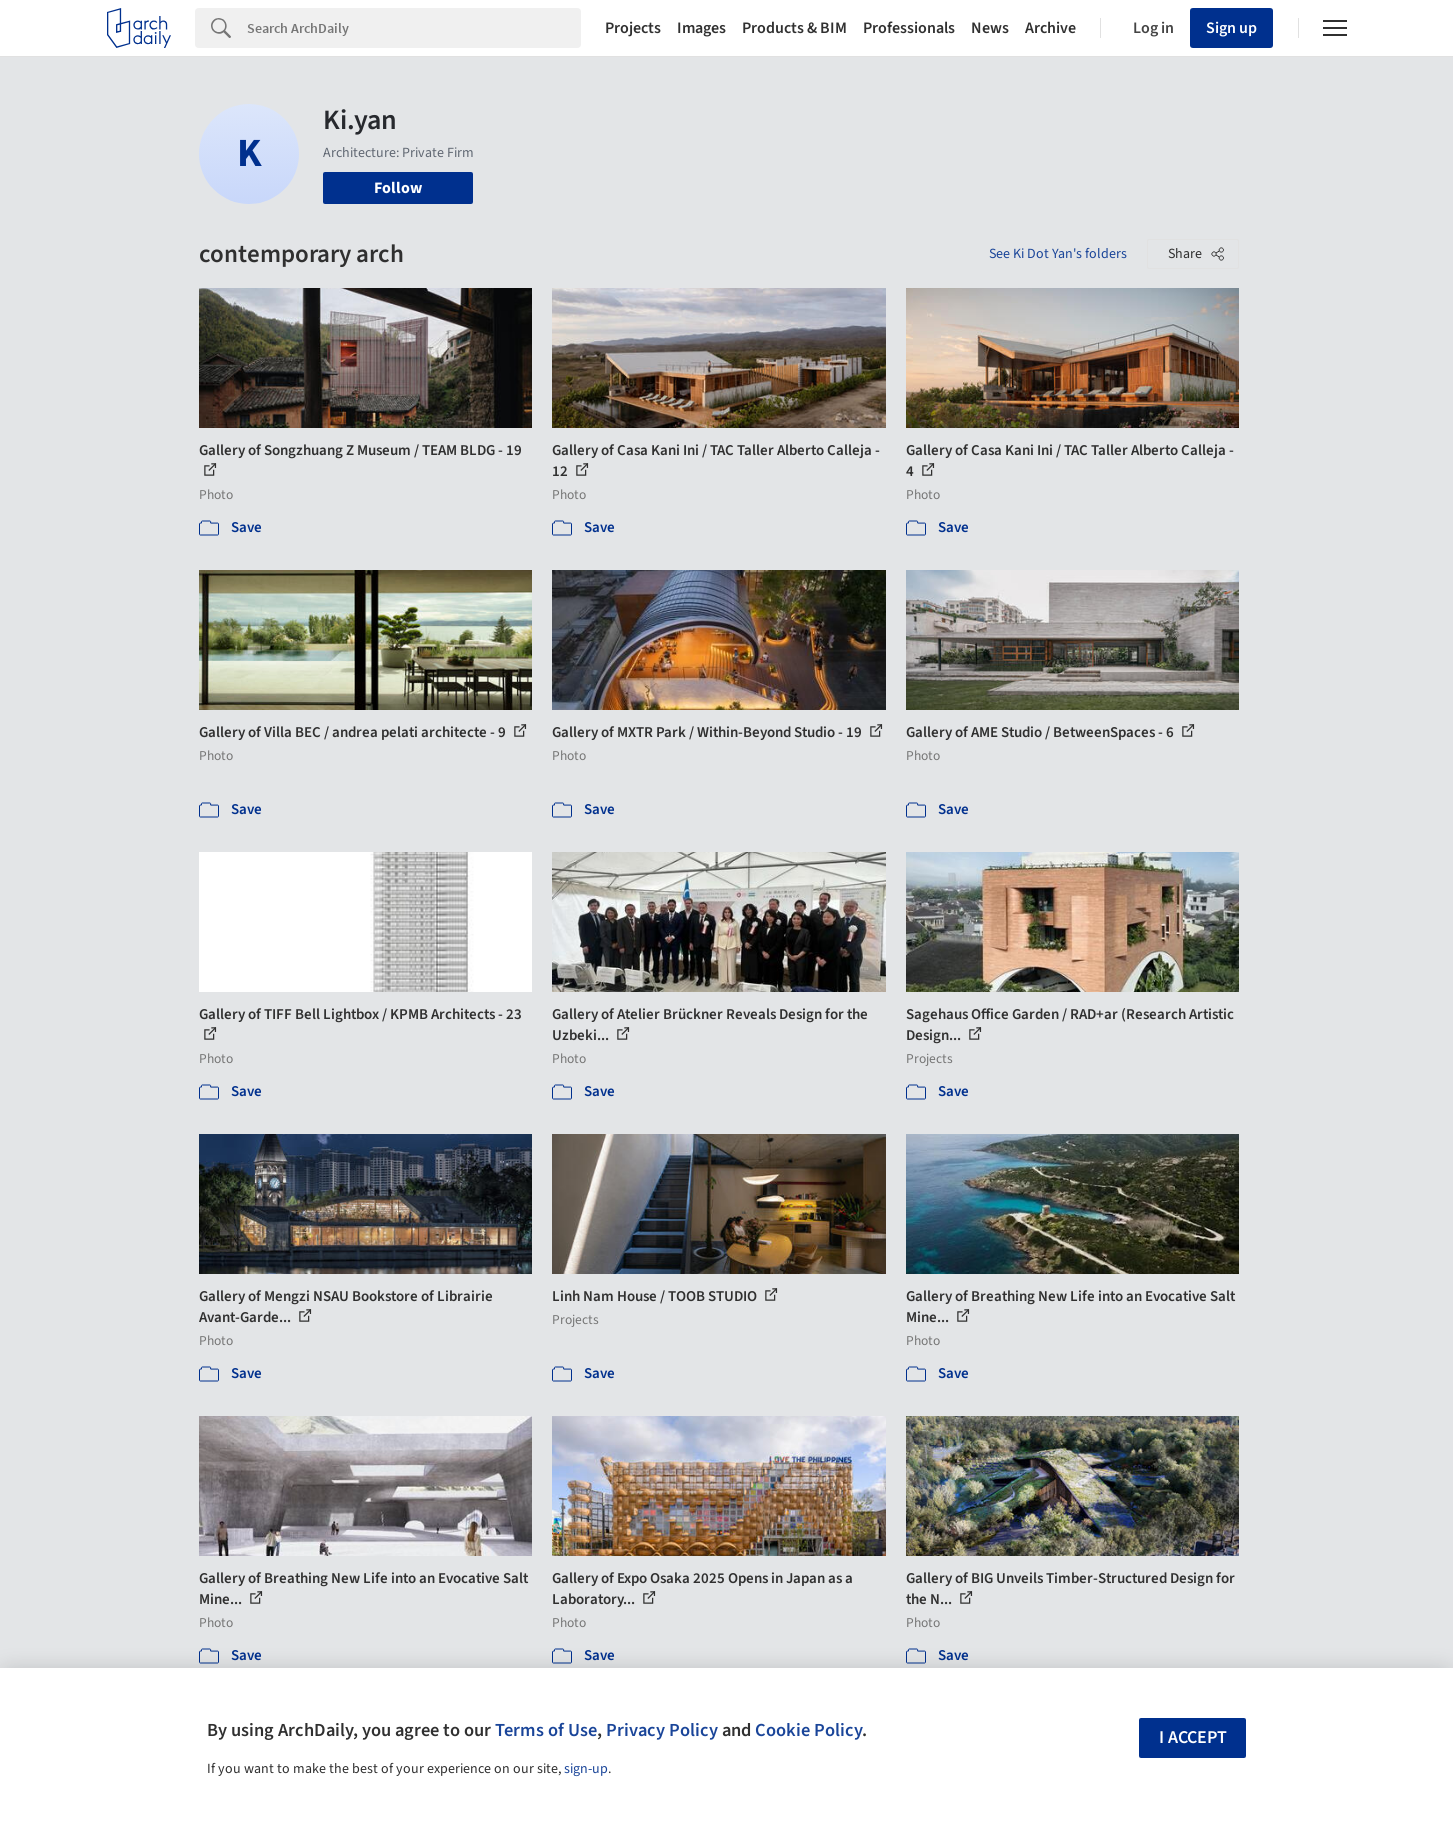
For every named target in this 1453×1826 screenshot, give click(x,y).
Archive (1050, 28)
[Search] (414, 28)
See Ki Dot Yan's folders (1058, 254)
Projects (633, 28)
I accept (1193, 1737)
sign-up (586, 1769)
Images (701, 28)
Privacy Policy (662, 1730)
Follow (398, 188)
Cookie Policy (808, 1730)
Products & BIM (794, 28)
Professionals (909, 28)
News (990, 28)
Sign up (1231, 28)
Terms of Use (546, 1730)
